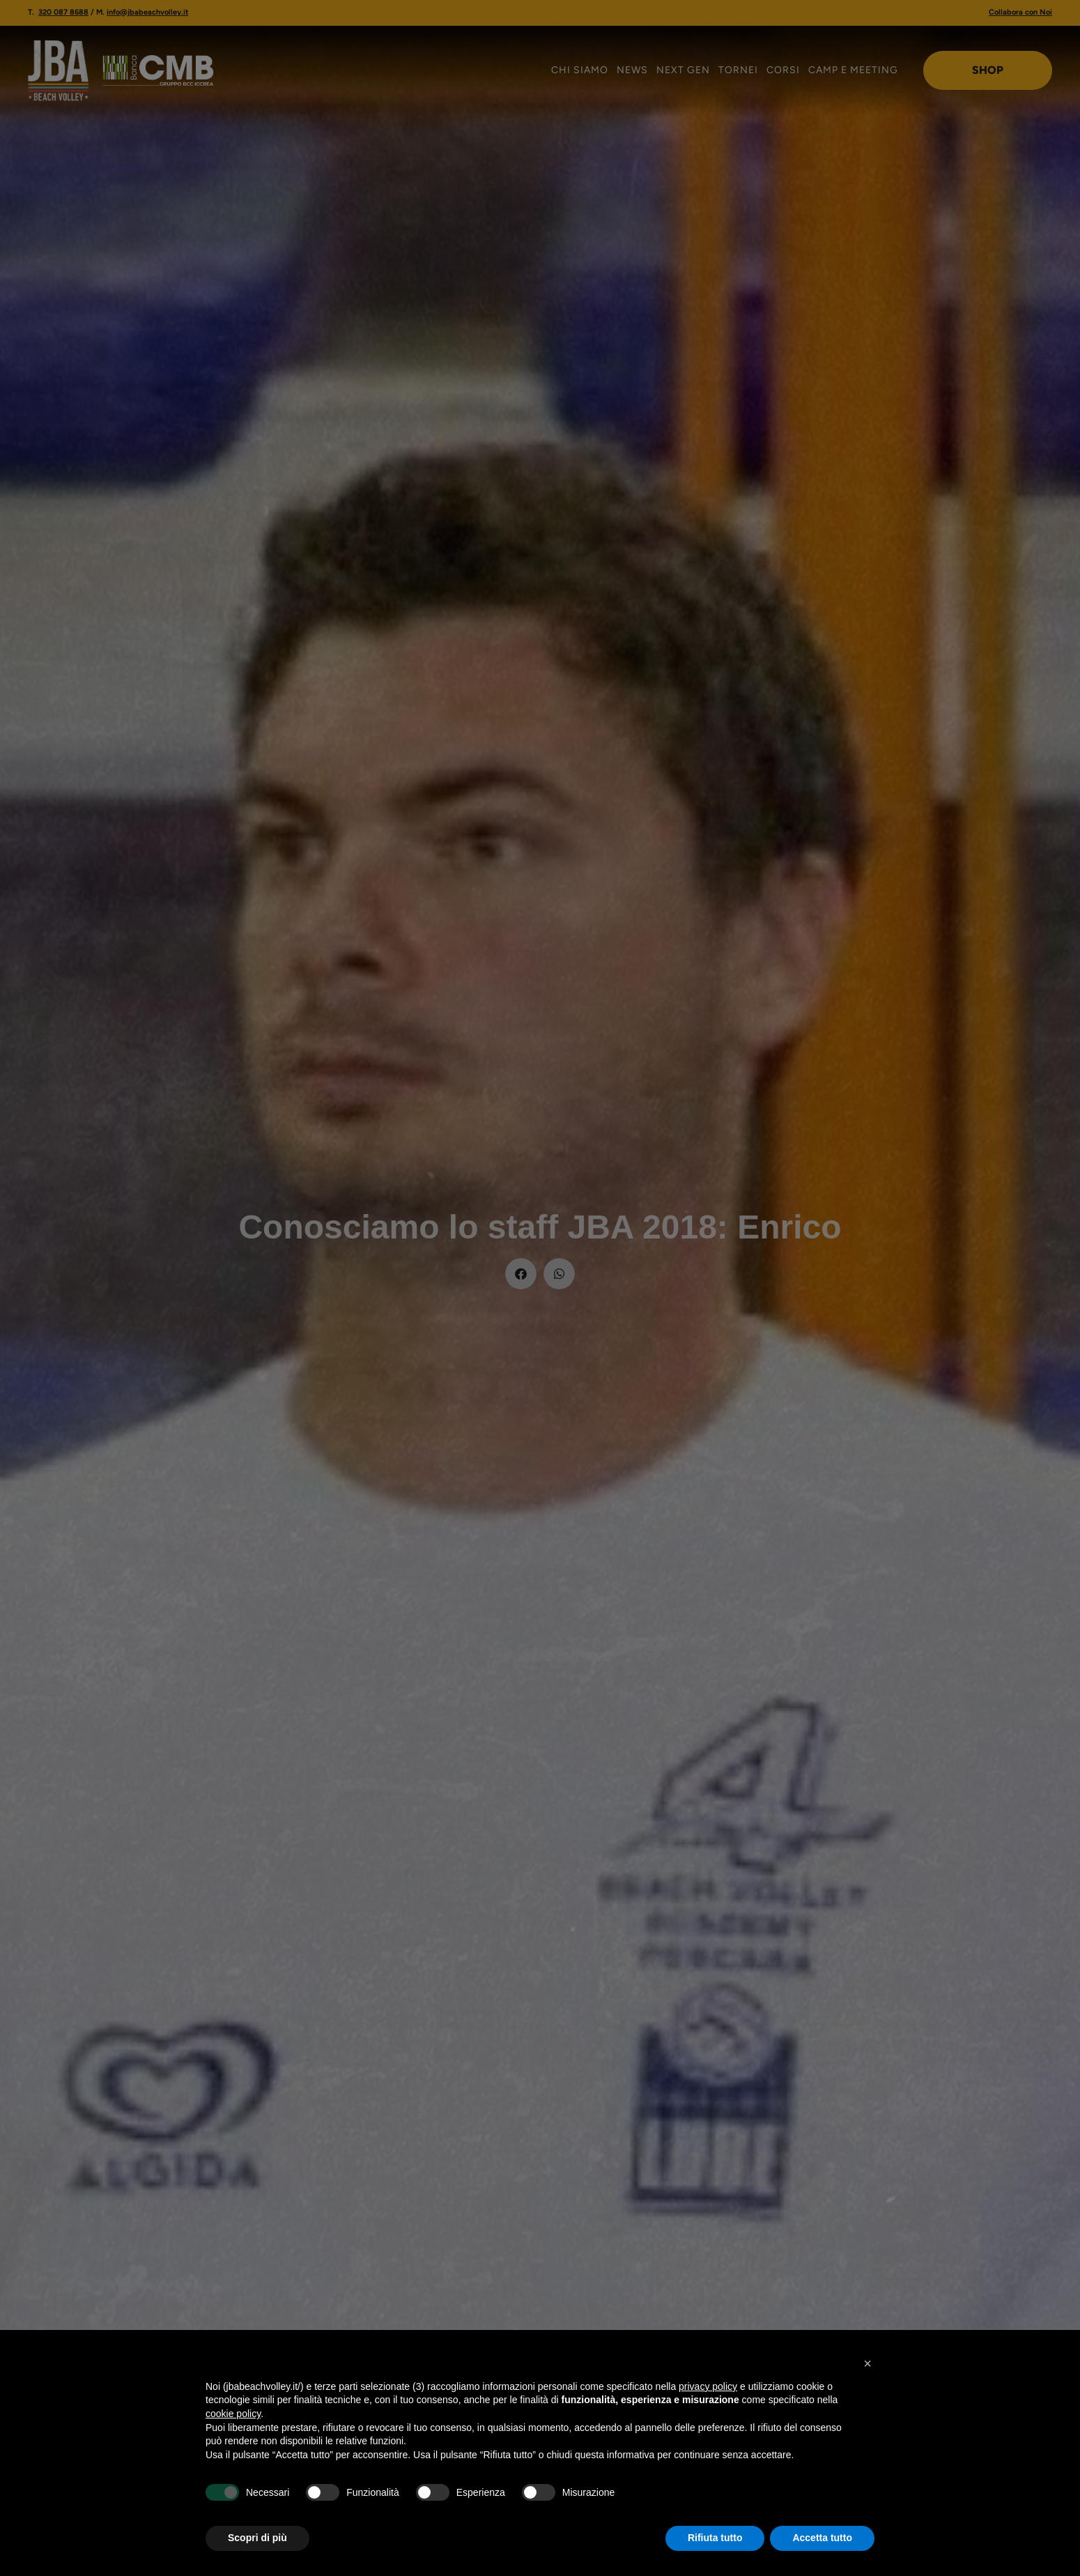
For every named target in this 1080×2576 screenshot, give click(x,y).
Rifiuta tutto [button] (715, 2537)
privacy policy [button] (708, 2386)
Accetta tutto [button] (822, 2537)
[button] (867, 2363)
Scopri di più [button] (257, 2537)
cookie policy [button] (233, 2413)
